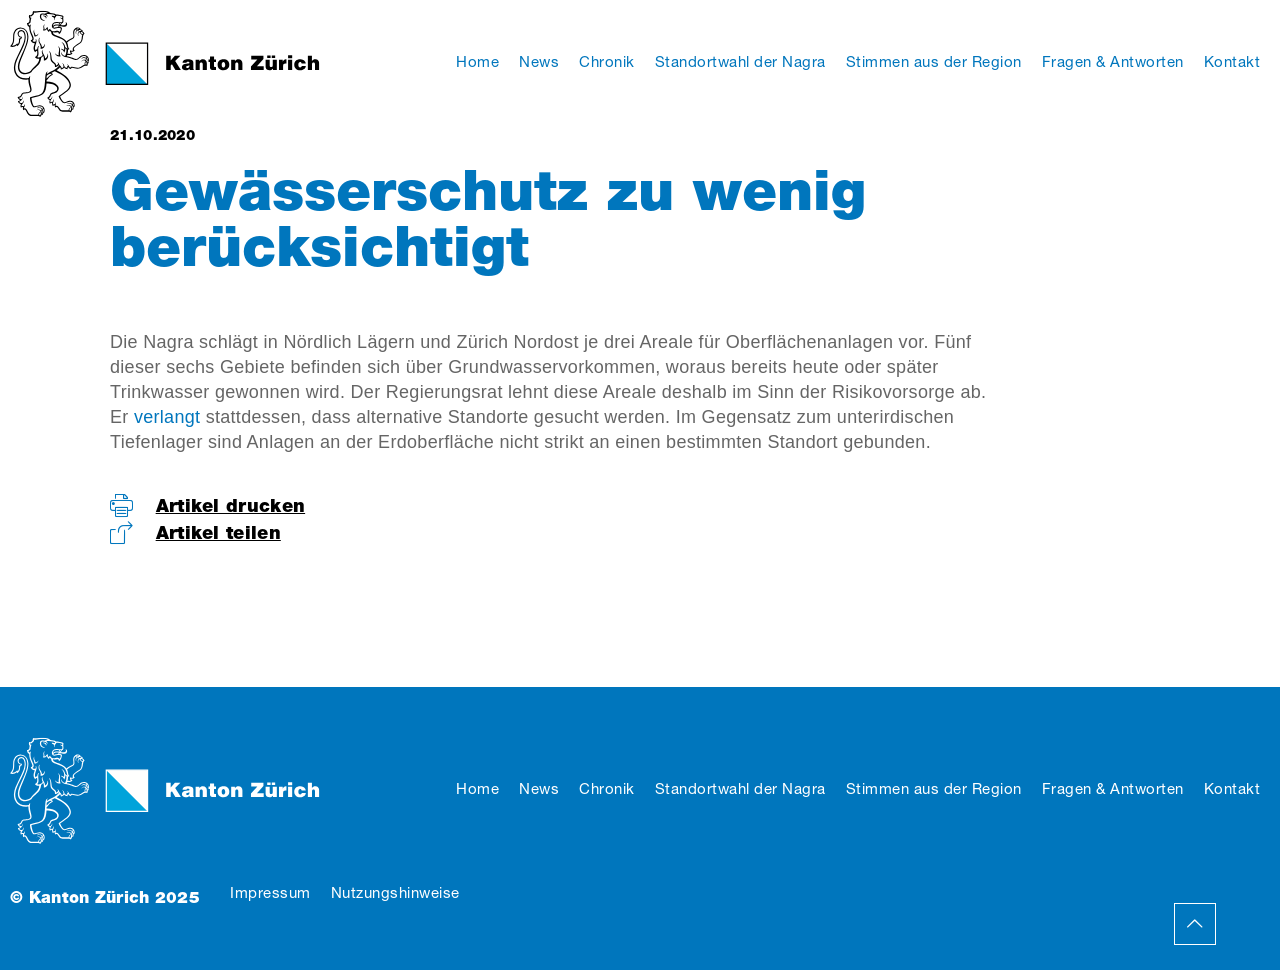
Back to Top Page (1195, 924)
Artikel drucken (231, 505)
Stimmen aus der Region (934, 788)
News (539, 788)
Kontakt (1232, 788)
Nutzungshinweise (395, 892)
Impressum (270, 892)
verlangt (167, 417)
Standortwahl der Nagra (740, 788)
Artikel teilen (218, 532)
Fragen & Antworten (1113, 788)
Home (477, 788)
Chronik (607, 788)
